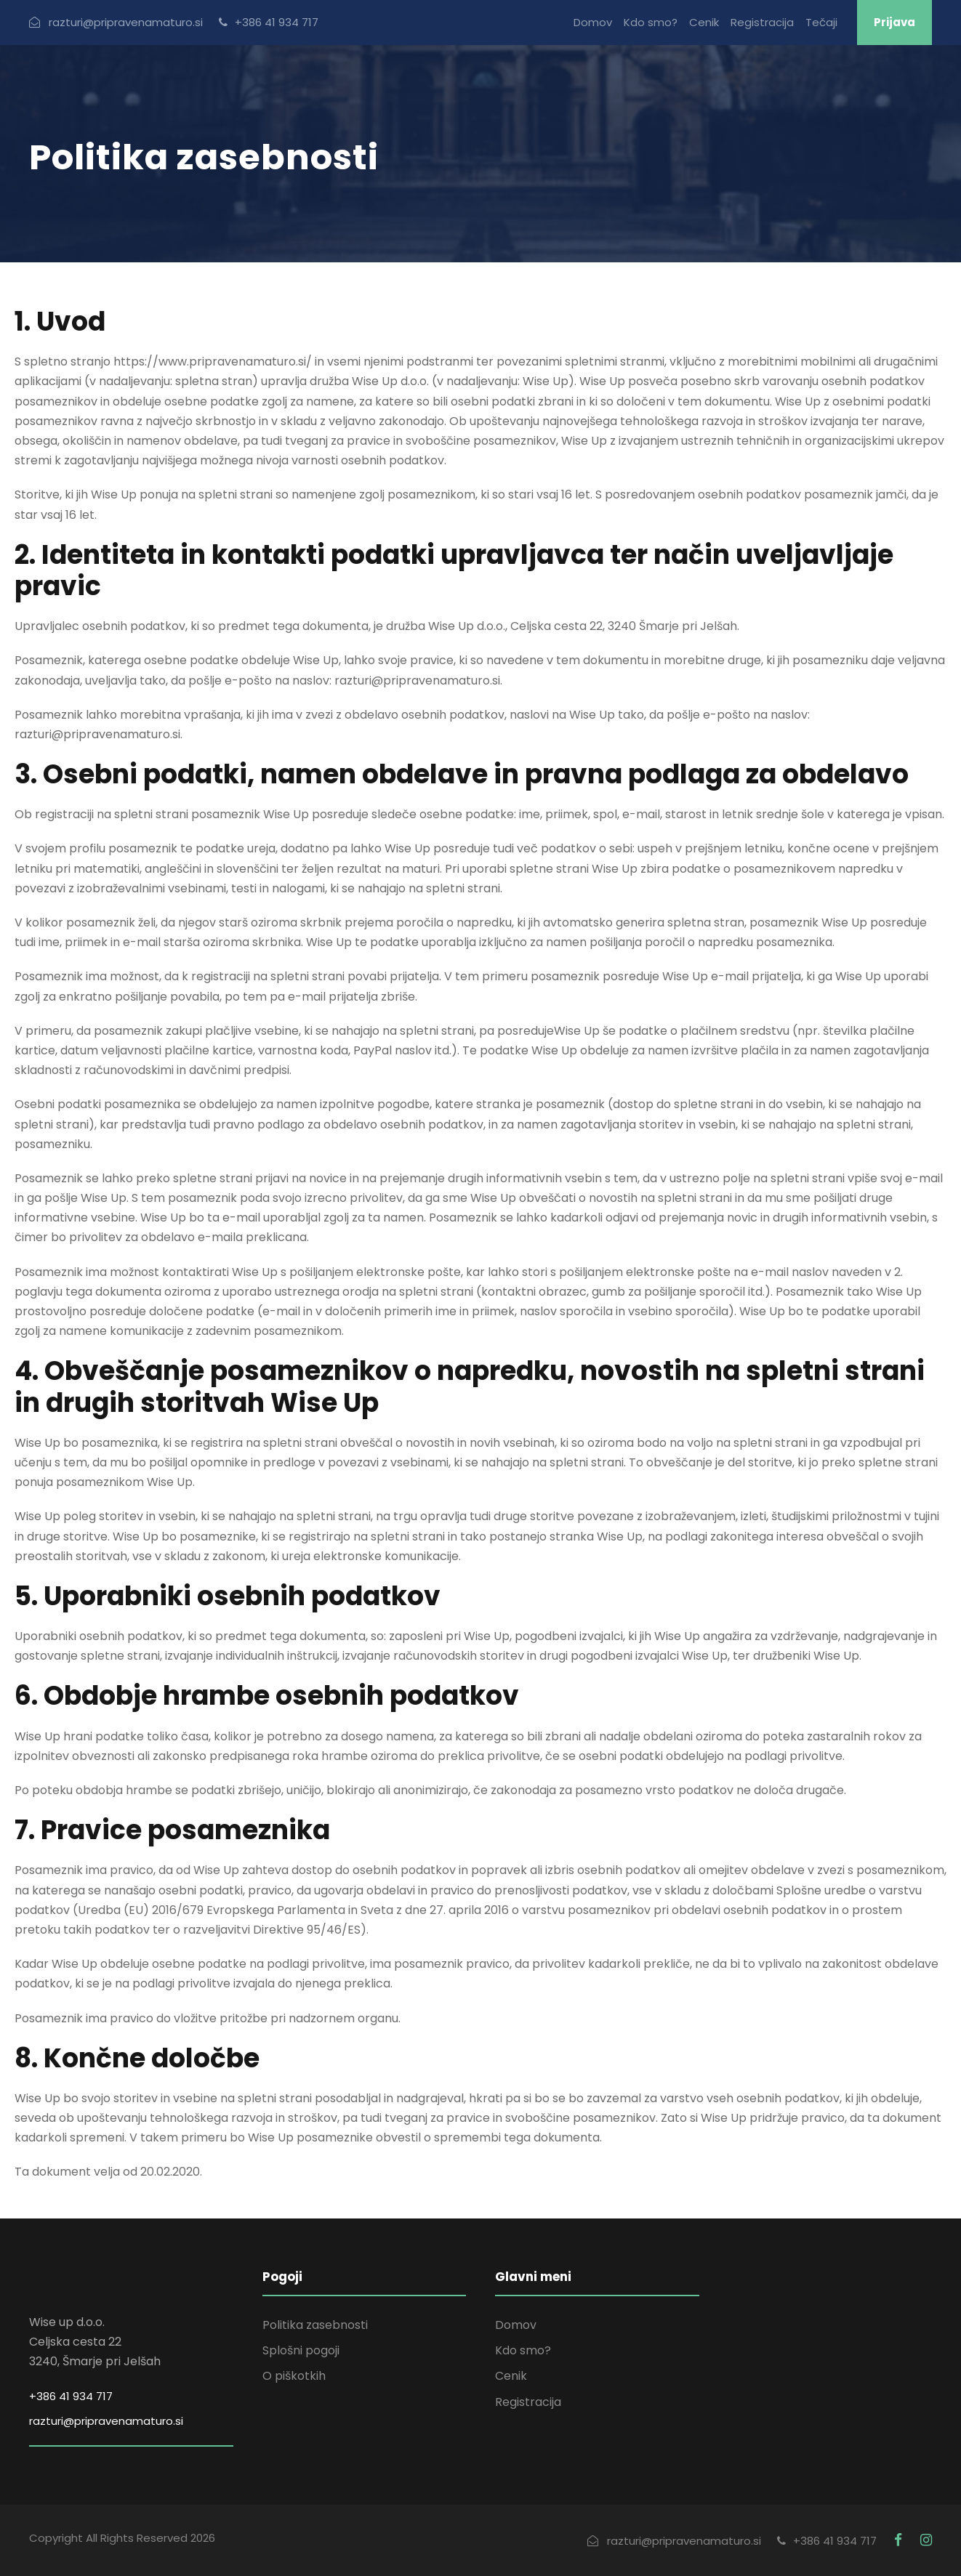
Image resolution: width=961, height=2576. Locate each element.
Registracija (762, 22)
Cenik (704, 22)
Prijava (894, 22)
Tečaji (821, 22)
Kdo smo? (650, 22)
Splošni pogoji (300, 2350)
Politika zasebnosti (315, 2325)
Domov (593, 22)
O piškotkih (294, 2375)
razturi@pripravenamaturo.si (106, 2420)
